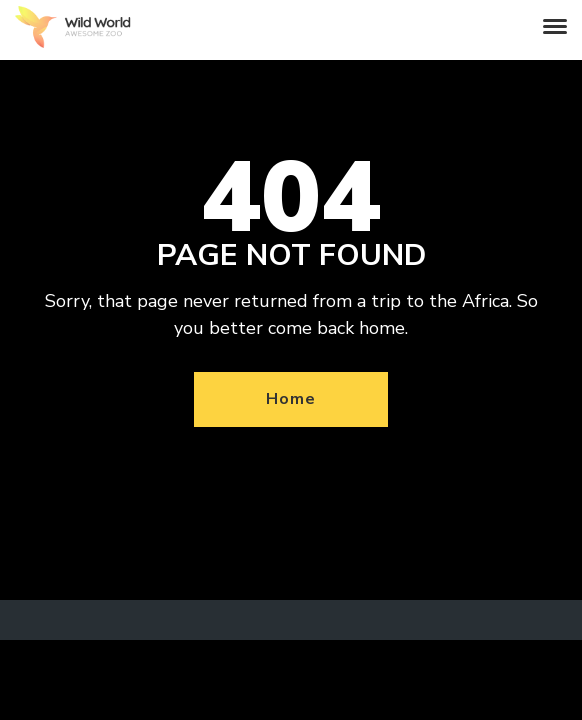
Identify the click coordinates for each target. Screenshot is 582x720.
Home (290, 399)
